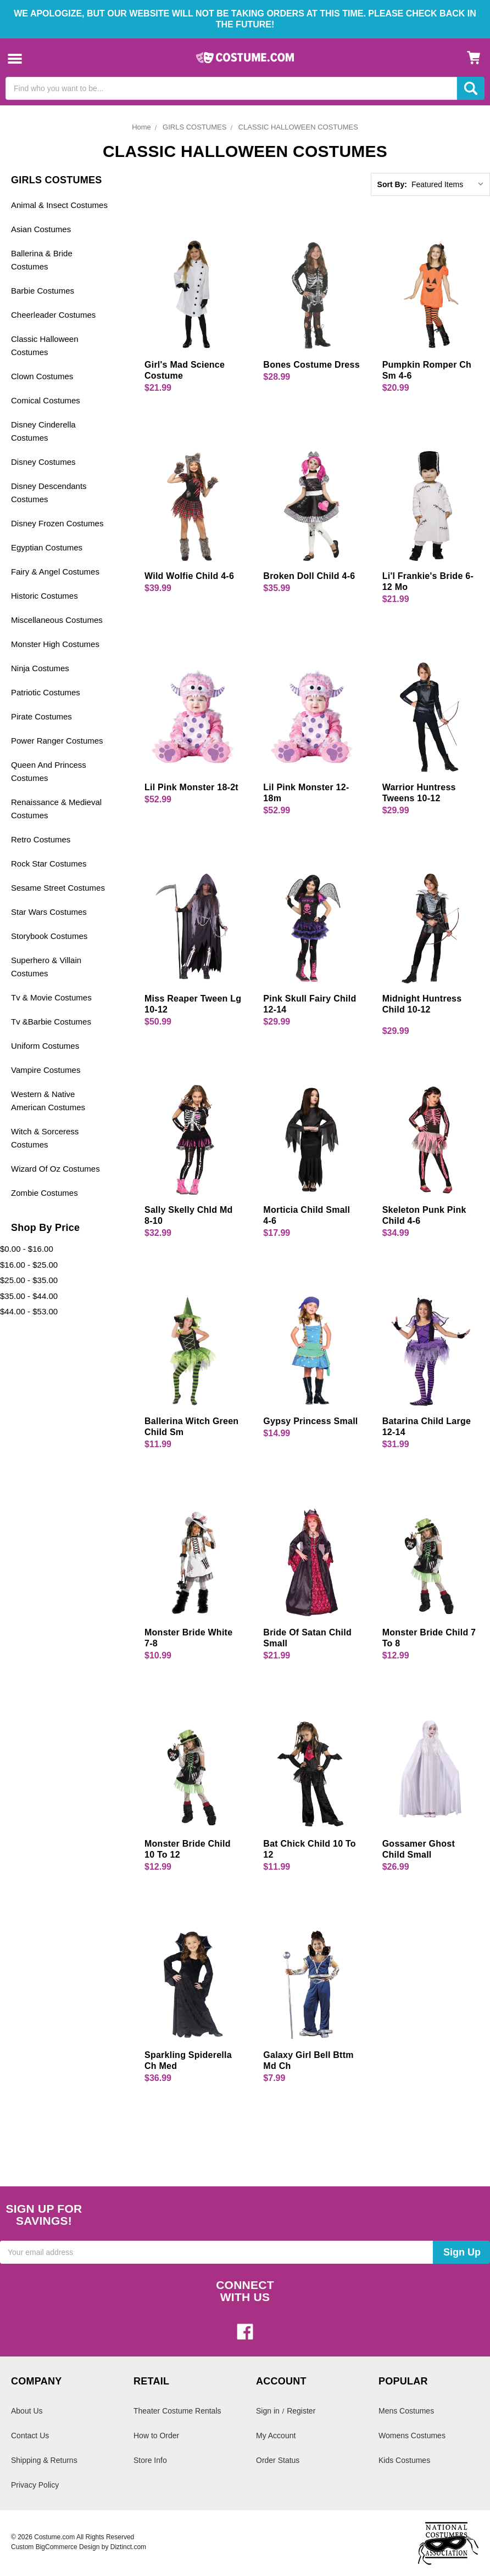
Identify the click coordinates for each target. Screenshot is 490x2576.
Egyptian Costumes (46, 547)
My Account (276, 2435)
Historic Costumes (44, 595)
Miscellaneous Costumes (57, 620)
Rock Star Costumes (49, 863)
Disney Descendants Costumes (49, 492)
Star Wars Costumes (49, 911)
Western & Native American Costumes (48, 1100)
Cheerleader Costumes (53, 314)
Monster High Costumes (55, 644)
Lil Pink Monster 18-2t (191, 787)
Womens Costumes (412, 2435)
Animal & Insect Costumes (59, 205)
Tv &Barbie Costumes (51, 1021)
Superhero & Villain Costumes (46, 966)
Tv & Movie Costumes (51, 997)
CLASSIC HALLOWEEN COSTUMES (298, 127)
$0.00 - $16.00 (26, 1248)
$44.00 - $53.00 (29, 1311)
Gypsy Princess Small (310, 1421)
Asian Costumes (41, 229)
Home (141, 127)
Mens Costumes (406, 2410)
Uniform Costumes (45, 1045)
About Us (27, 2410)
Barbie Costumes (42, 290)
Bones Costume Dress (311, 364)
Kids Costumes (404, 2460)
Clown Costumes (42, 376)
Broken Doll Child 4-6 (309, 576)
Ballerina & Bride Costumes (42, 260)
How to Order (156, 2435)
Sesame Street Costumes (58, 887)
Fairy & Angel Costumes (55, 571)
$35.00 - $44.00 (29, 1296)
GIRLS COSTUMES (194, 127)
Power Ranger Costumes (57, 740)
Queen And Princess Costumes (48, 771)
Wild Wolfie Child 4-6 (189, 576)
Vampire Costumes (45, 1070)
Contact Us (30, 2435)
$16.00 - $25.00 (29, 1264)
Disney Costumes (43, 461)
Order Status (277, 2460)
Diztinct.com (128, 2547)
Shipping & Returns (44, 2460)
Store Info (150, 2460)
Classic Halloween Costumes (45, 345)
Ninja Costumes (40, 668)
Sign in (268, 2410)
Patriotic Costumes (45, 692)
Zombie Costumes (44, 1192)
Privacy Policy (35, 2485)
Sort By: (392, 184)
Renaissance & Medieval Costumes (56, 808)
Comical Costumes (45, 400)
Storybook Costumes (49, 936)
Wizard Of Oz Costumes (55, 1168)
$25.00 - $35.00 (29, 1280)
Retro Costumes (40, 839)
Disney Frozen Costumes (57, 523)
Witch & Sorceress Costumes (45, 1138)
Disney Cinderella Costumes (43, 431)
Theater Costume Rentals (177, 2410)
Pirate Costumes (41, 716)
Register (301, 2410)
